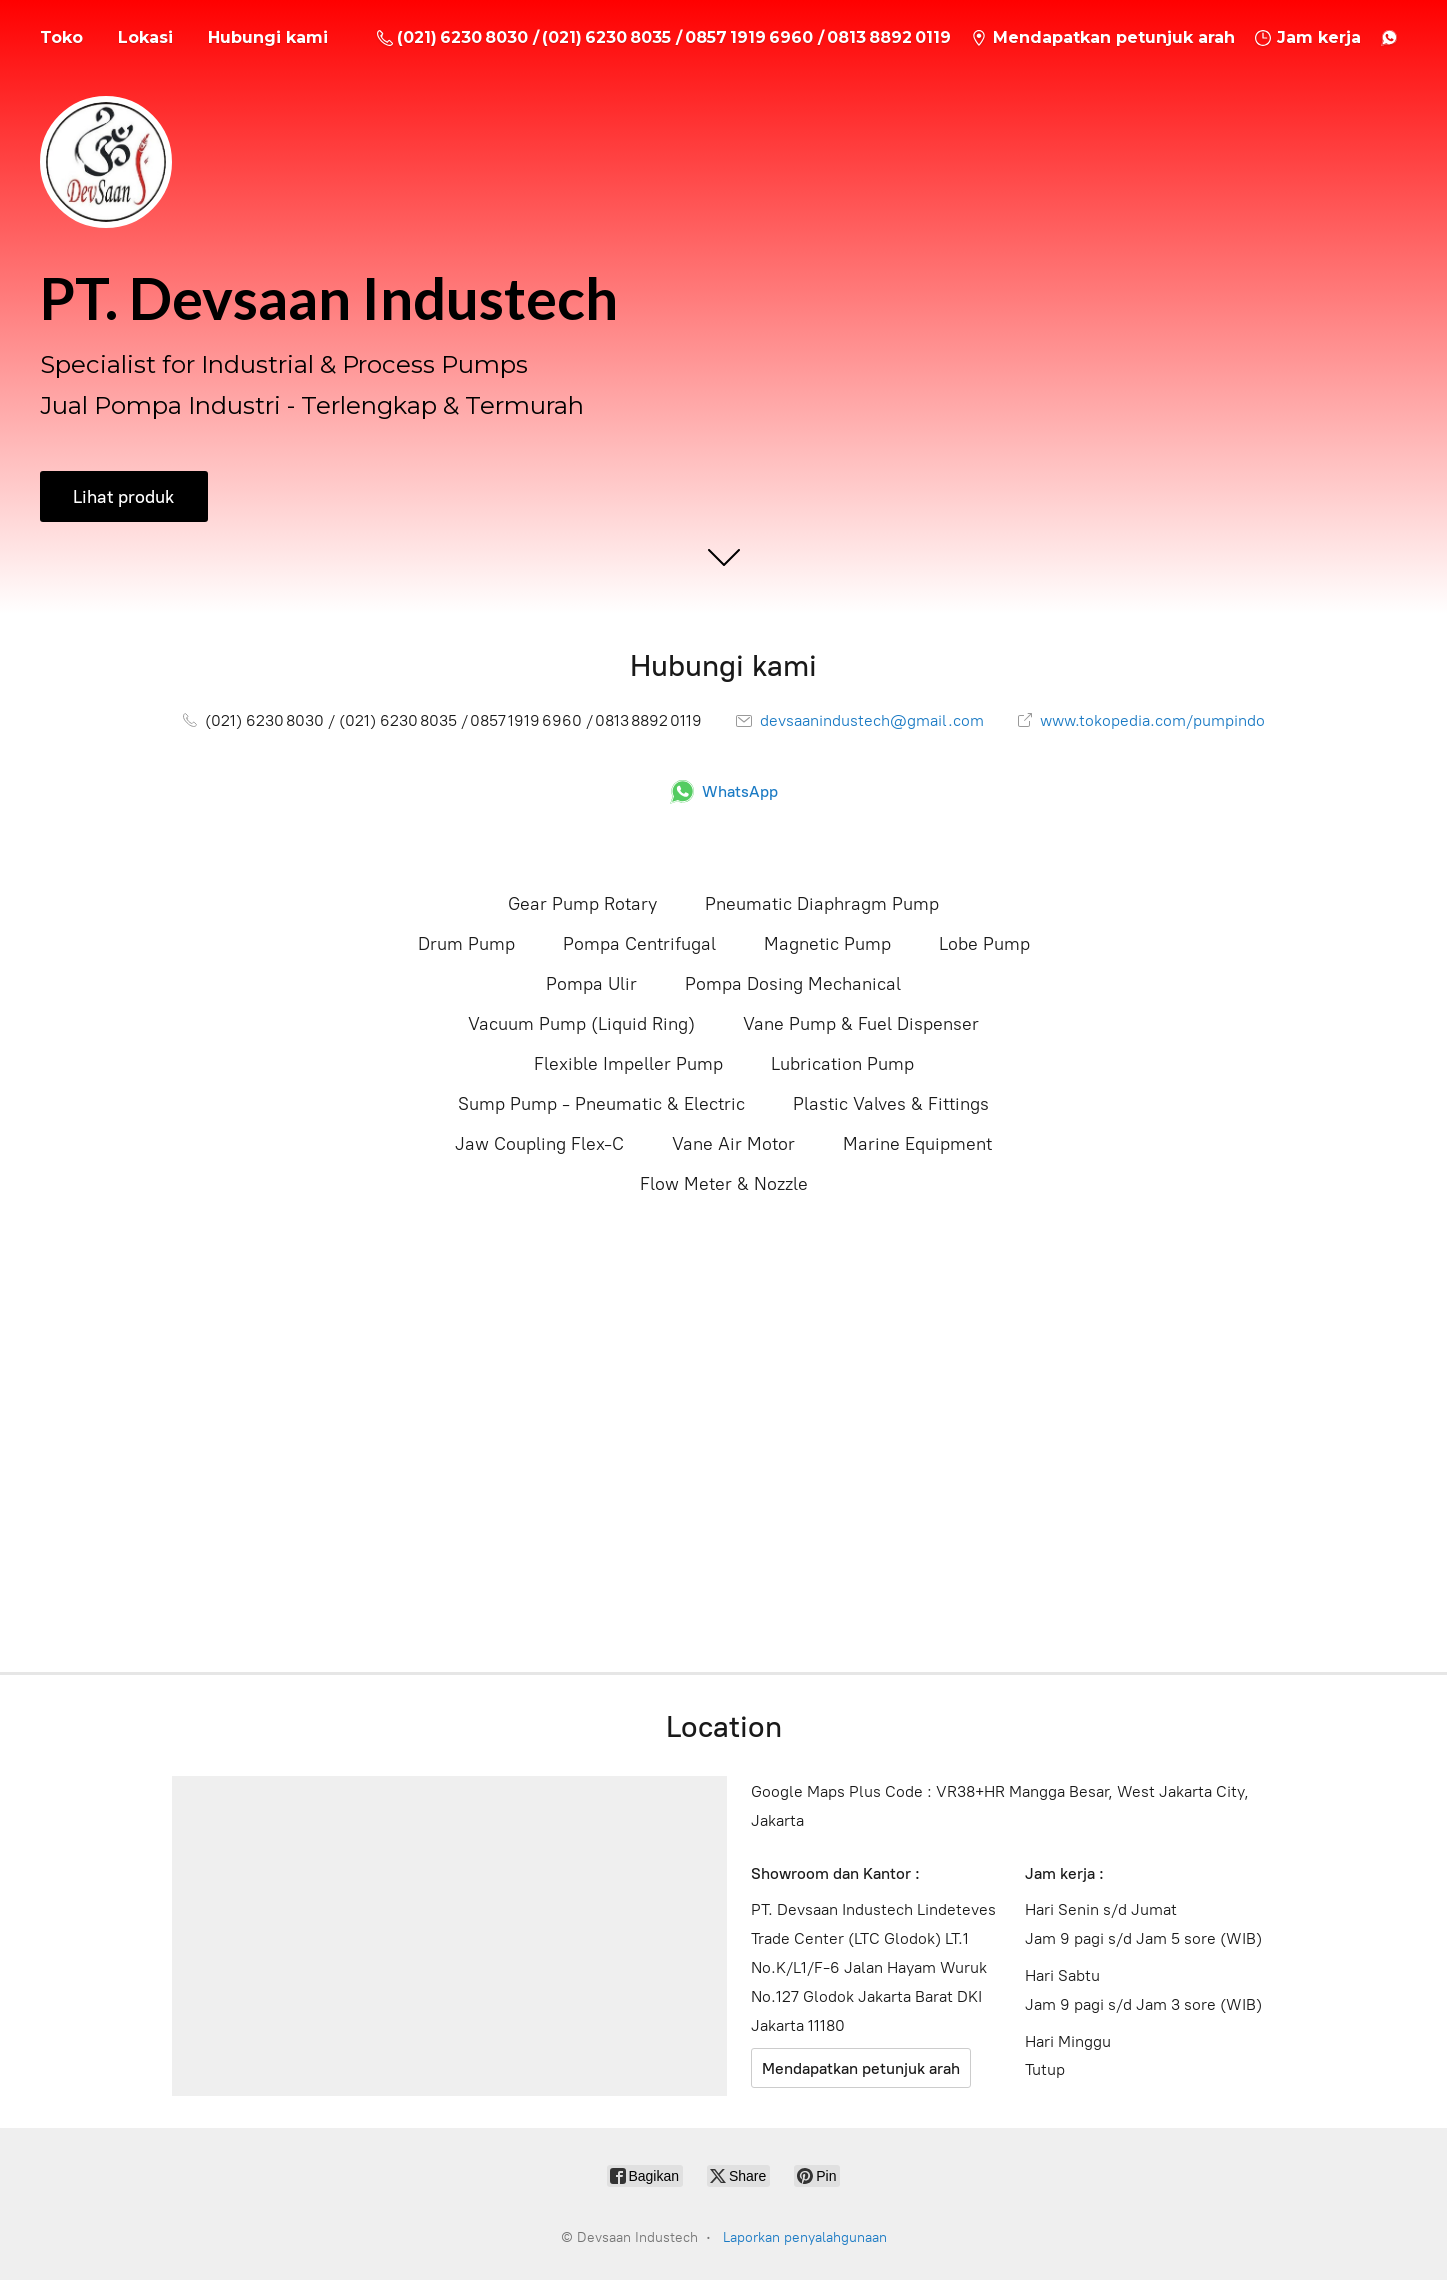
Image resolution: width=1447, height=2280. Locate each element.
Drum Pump (466, 944)
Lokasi (145, 37)
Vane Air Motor (733, 1144)
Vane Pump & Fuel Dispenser (861, 1024)
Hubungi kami (268, 37)
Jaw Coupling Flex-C (539, 1144)
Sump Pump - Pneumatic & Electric (601, 1104)
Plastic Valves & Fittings (891, 1104)
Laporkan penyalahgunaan (805, 2237)
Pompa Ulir (591, 984)
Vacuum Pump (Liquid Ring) (581, 1024)
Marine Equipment (917, 1144)
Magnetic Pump (827, 944)
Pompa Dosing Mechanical (793, 984)
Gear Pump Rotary (582, 904)
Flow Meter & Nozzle (724, 1184)
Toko (61, 37)
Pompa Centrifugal (639, 944)
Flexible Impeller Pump (628, 1064)
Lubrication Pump (842, 1064)
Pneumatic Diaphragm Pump (822, 904)
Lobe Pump (984, 944)
